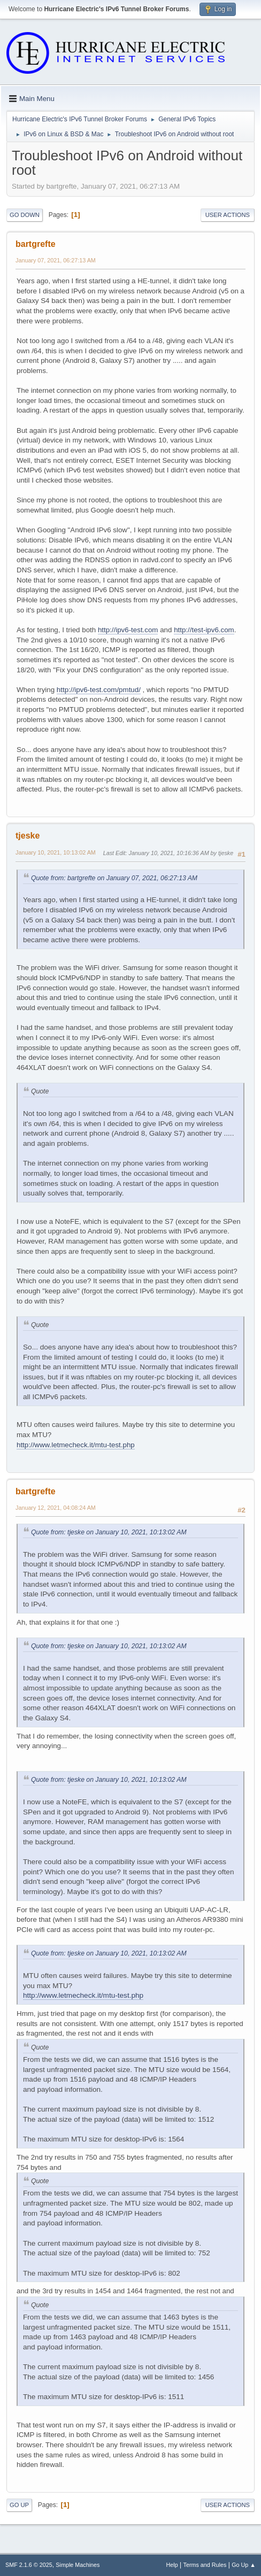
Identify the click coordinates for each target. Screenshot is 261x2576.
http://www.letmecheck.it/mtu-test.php (76, 1445)
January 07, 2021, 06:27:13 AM (56, 260)
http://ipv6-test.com (128, 630)
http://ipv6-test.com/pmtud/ (99, 690)
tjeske (28, 835)
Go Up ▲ (244, 2565)
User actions (227, 215)
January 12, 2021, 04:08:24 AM (56, 1507)
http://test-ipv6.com (204, 630)
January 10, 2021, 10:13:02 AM (56, 852)
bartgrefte (36, 244)
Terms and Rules (205, 2565)
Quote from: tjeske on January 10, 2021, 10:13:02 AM (109, 1532)
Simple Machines (77, 2565)
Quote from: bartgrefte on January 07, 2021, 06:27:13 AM (114, 878)
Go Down (25, 215)
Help (172, 2565)
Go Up (19, 2505)
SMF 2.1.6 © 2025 (28, 2565)
